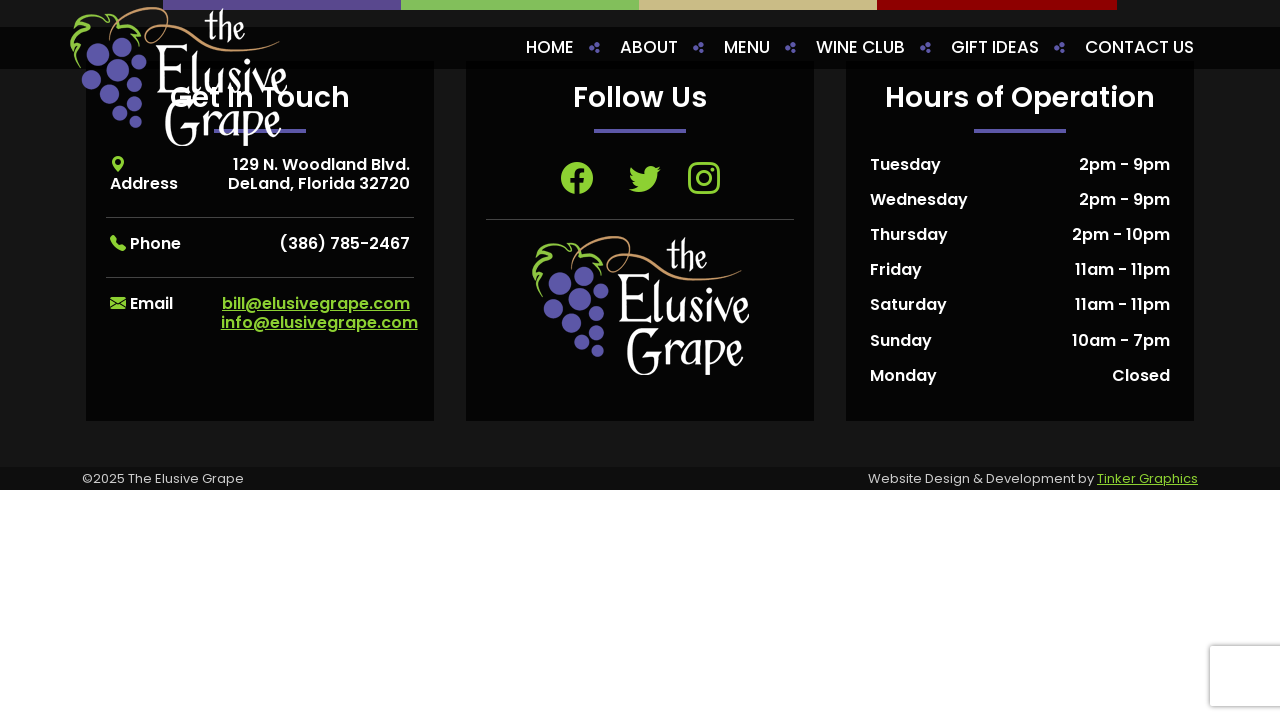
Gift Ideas (995, 47)
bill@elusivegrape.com (316, 303)
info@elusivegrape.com (319, 322)
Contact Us (1139, 47)
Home (550, 47)
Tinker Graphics (1147, 478)
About (649, 47)
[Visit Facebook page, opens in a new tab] (577, 178)
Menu (747, 47)
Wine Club (860, 47)
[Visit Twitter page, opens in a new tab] (645, 178)
